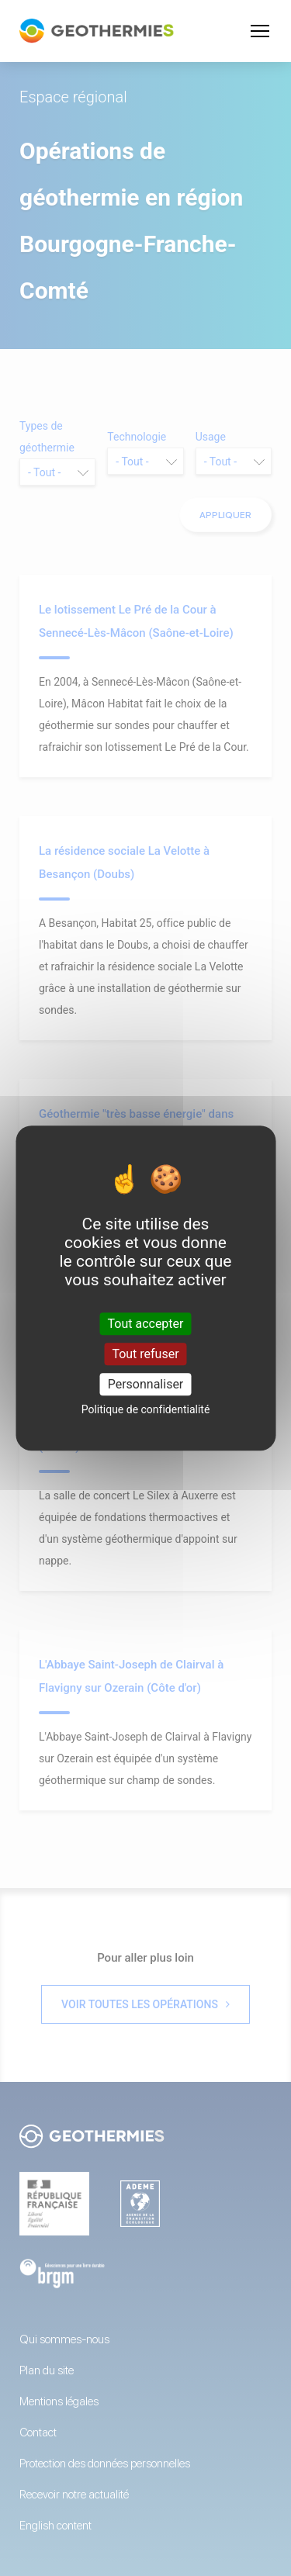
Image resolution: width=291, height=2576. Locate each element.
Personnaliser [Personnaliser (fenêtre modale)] (146, 1384)
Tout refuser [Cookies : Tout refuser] (145, 1354)
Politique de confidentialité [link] (145, 1409)
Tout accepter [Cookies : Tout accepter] (146, 1323)
